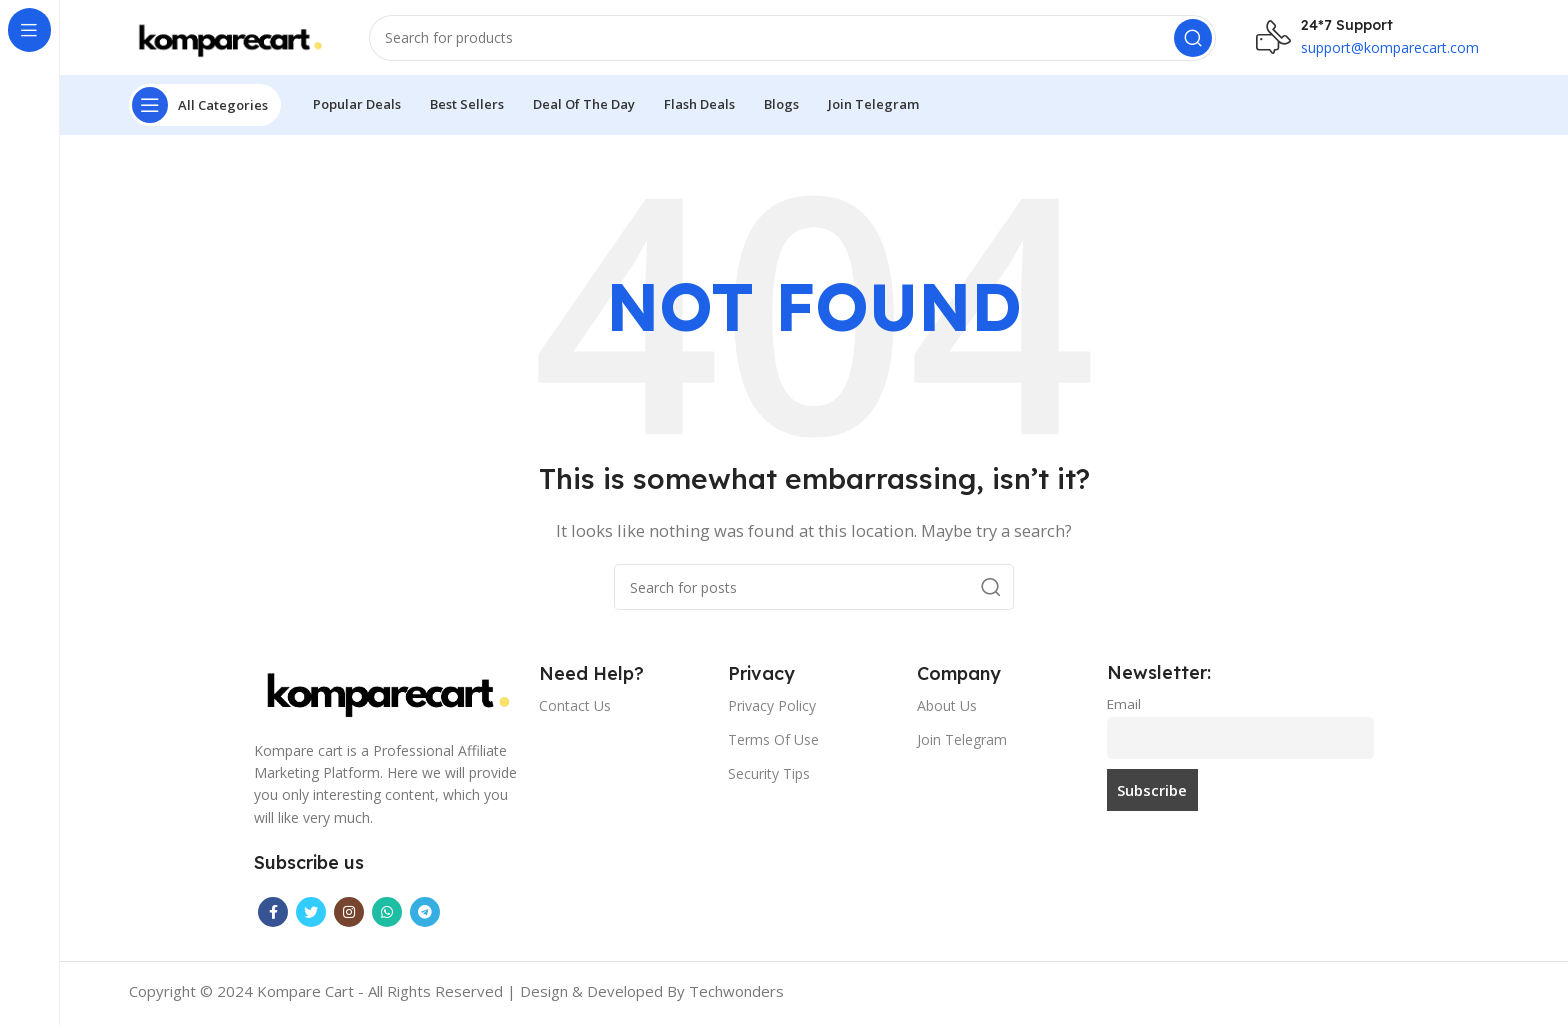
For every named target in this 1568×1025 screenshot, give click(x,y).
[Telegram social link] (425, 917)
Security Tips (769, 778)
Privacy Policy (772, 710)
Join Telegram (962, 744)
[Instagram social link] (349, 917)
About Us (947, 710)
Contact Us (575, 710)
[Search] (792, 40)
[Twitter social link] (311, 917)
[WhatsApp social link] (387, 917)
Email (1124, 709)
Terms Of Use (773, 744)
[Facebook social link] (273, 917)
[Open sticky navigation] (205, 110)
